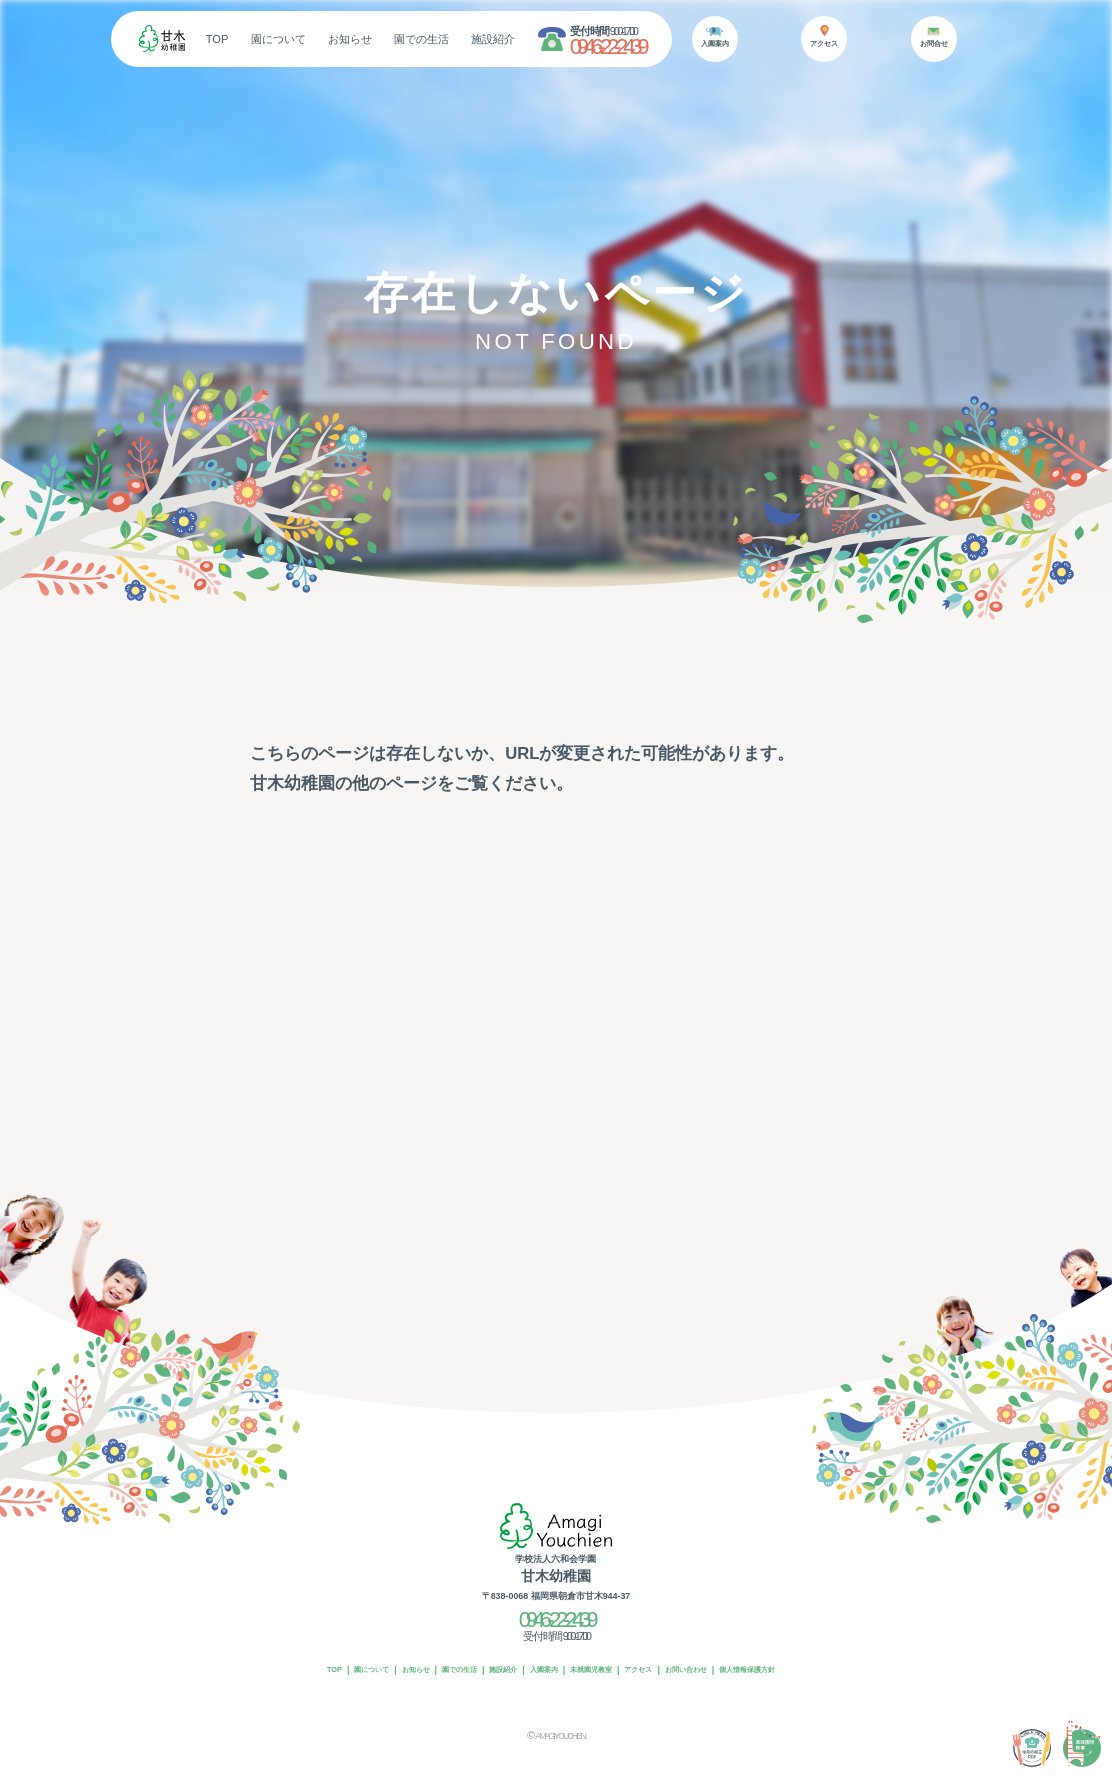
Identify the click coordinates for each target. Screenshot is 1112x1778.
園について (333, 39)
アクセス (658, 1651)
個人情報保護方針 (795, 1651)
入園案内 (539, 1651)
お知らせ (405, 39)
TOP (272, 39)
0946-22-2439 (662, 46)
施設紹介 (549, 39)
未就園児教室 (599, 1651)
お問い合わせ (717, 1651)
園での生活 (477, 39)
